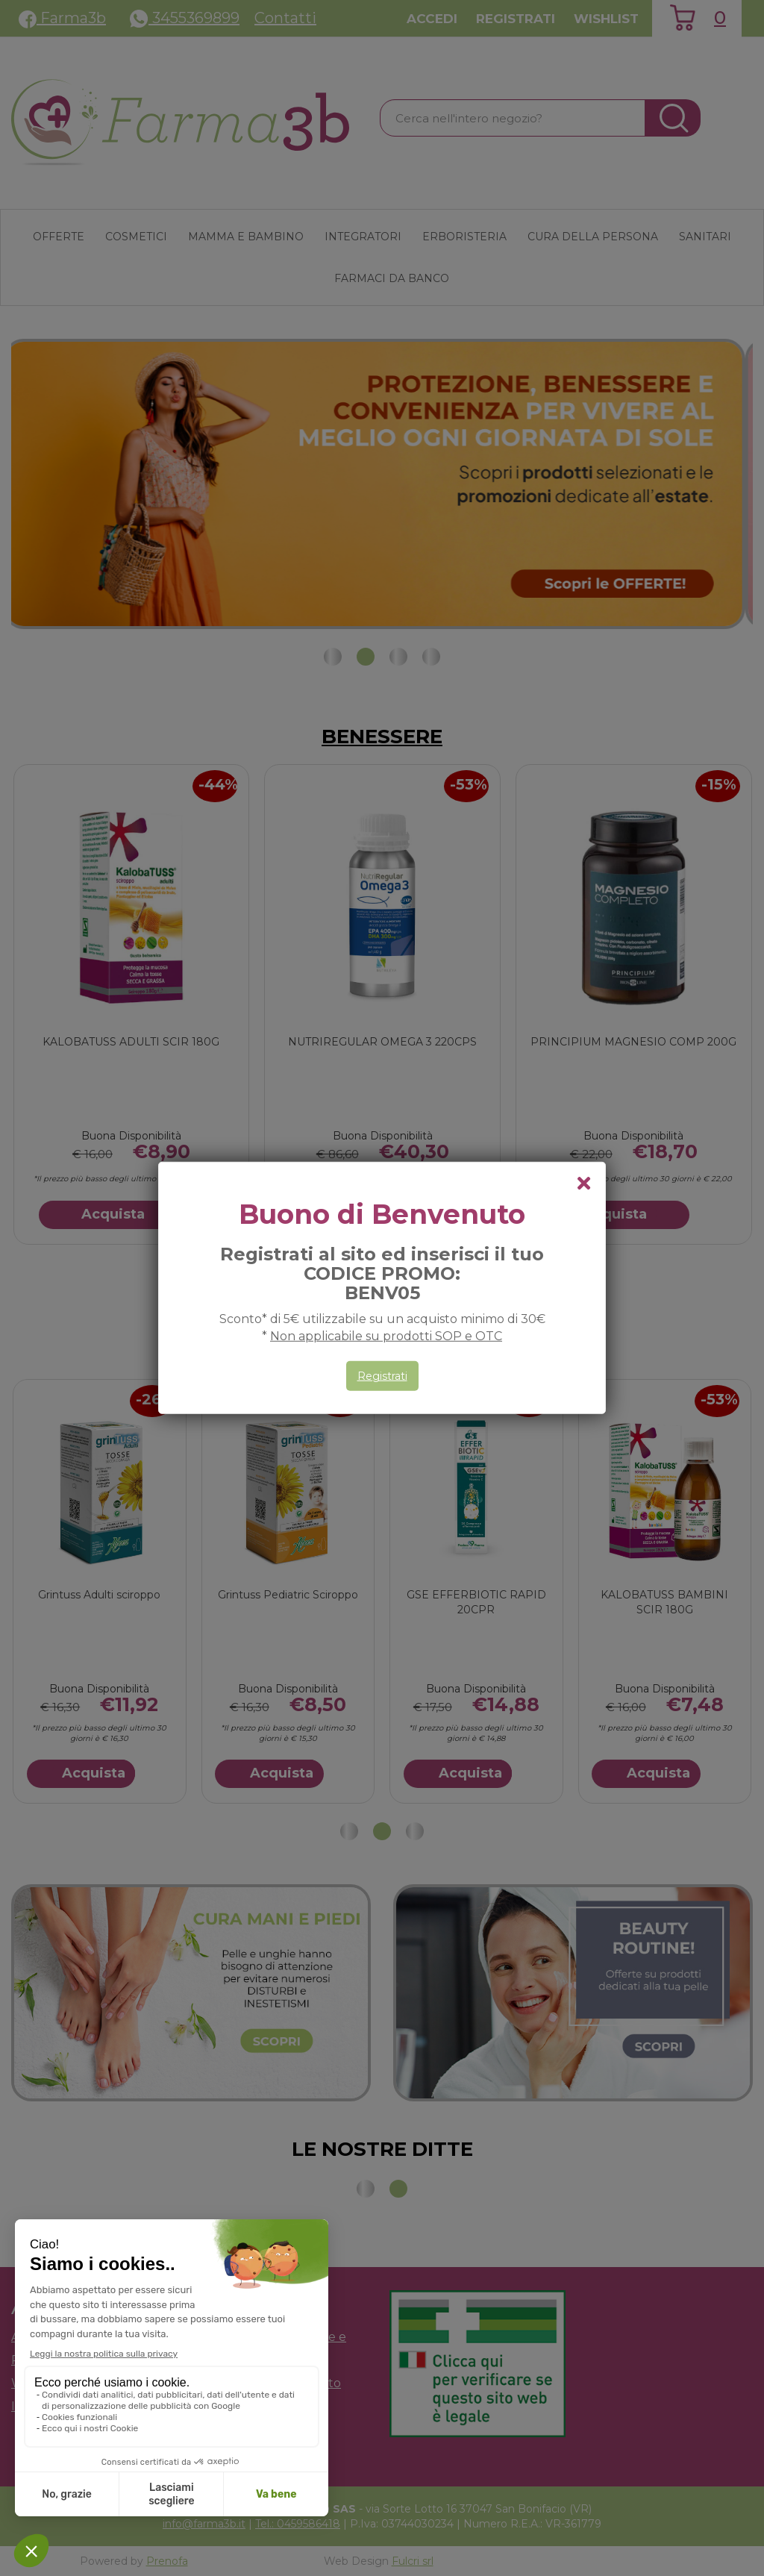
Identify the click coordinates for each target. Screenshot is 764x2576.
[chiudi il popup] (583, 1184)
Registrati (382, 1376)
